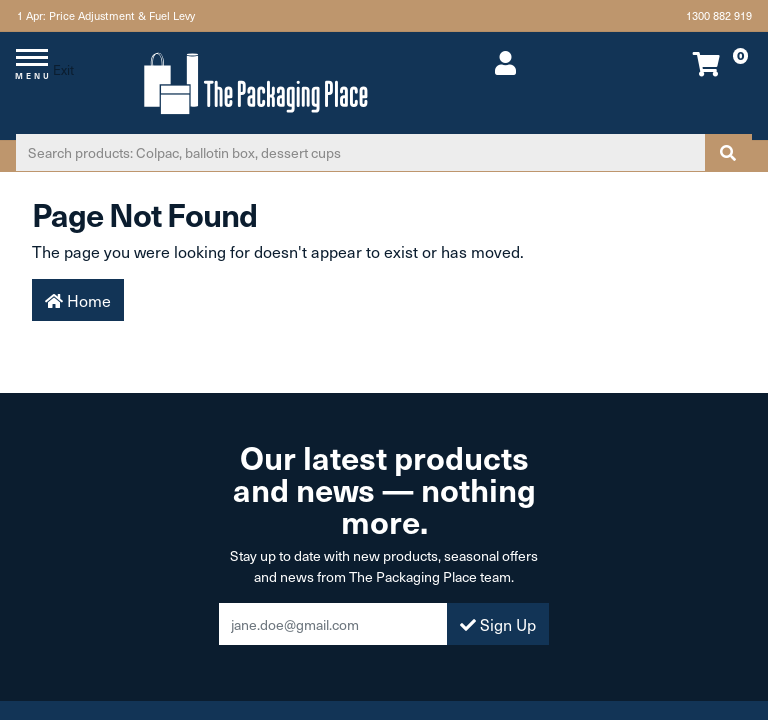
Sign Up (498, 624)
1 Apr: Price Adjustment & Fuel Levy (104, 15)
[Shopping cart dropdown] (682, 63)
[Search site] (728, 152)
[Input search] (360, 152)
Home (78, 300)
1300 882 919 (719, 15)
